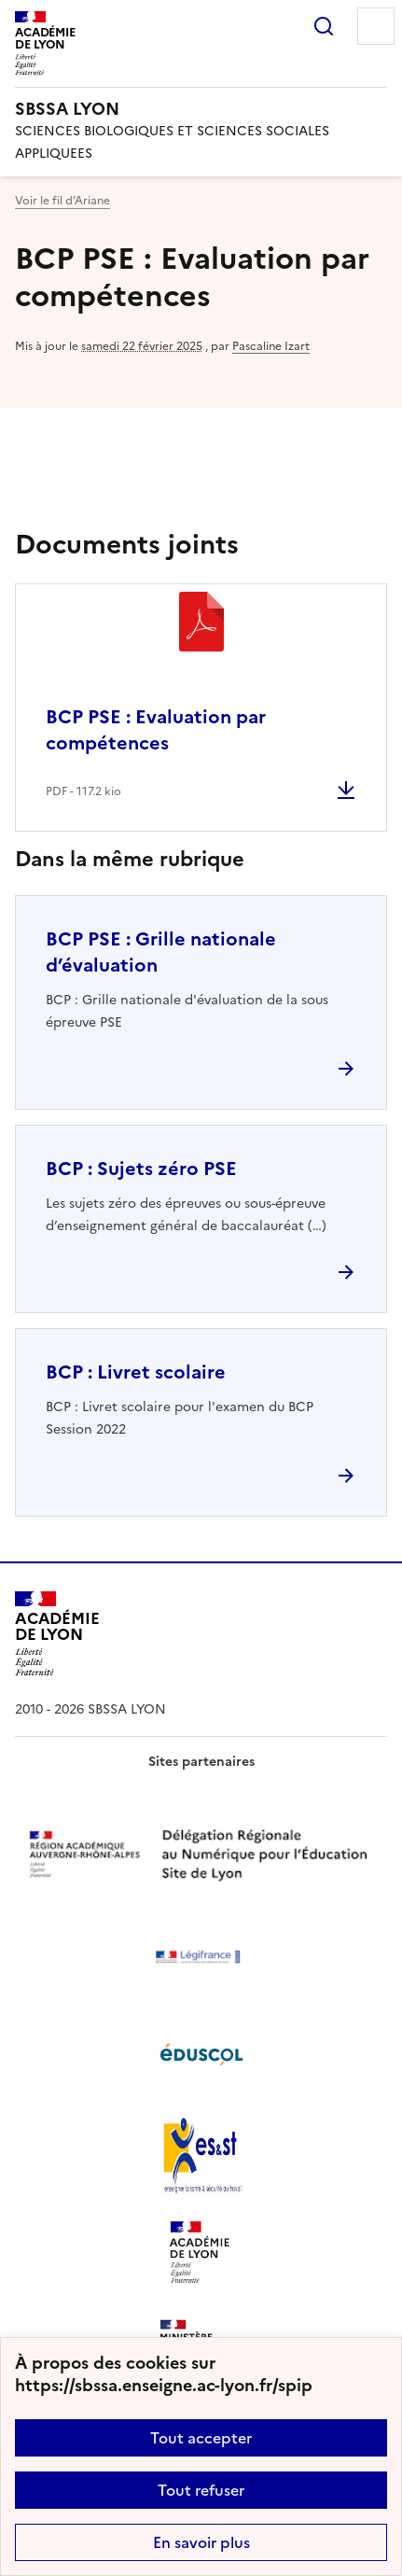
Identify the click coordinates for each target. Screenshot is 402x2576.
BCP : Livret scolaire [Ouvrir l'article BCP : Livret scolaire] (136, 1372)
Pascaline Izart (271, 346)
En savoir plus (201, 2542)
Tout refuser (201, 2490)
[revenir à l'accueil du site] (201, 109)
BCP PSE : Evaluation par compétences (156, 730)
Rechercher (323, 26)
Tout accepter (201, 2438)
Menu (376, 26)
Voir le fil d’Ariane (62, 200)
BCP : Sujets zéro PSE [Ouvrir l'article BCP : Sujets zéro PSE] (141, 1169)
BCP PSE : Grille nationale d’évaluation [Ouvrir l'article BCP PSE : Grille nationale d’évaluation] (161, 952)
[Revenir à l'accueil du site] (57, 1633)
